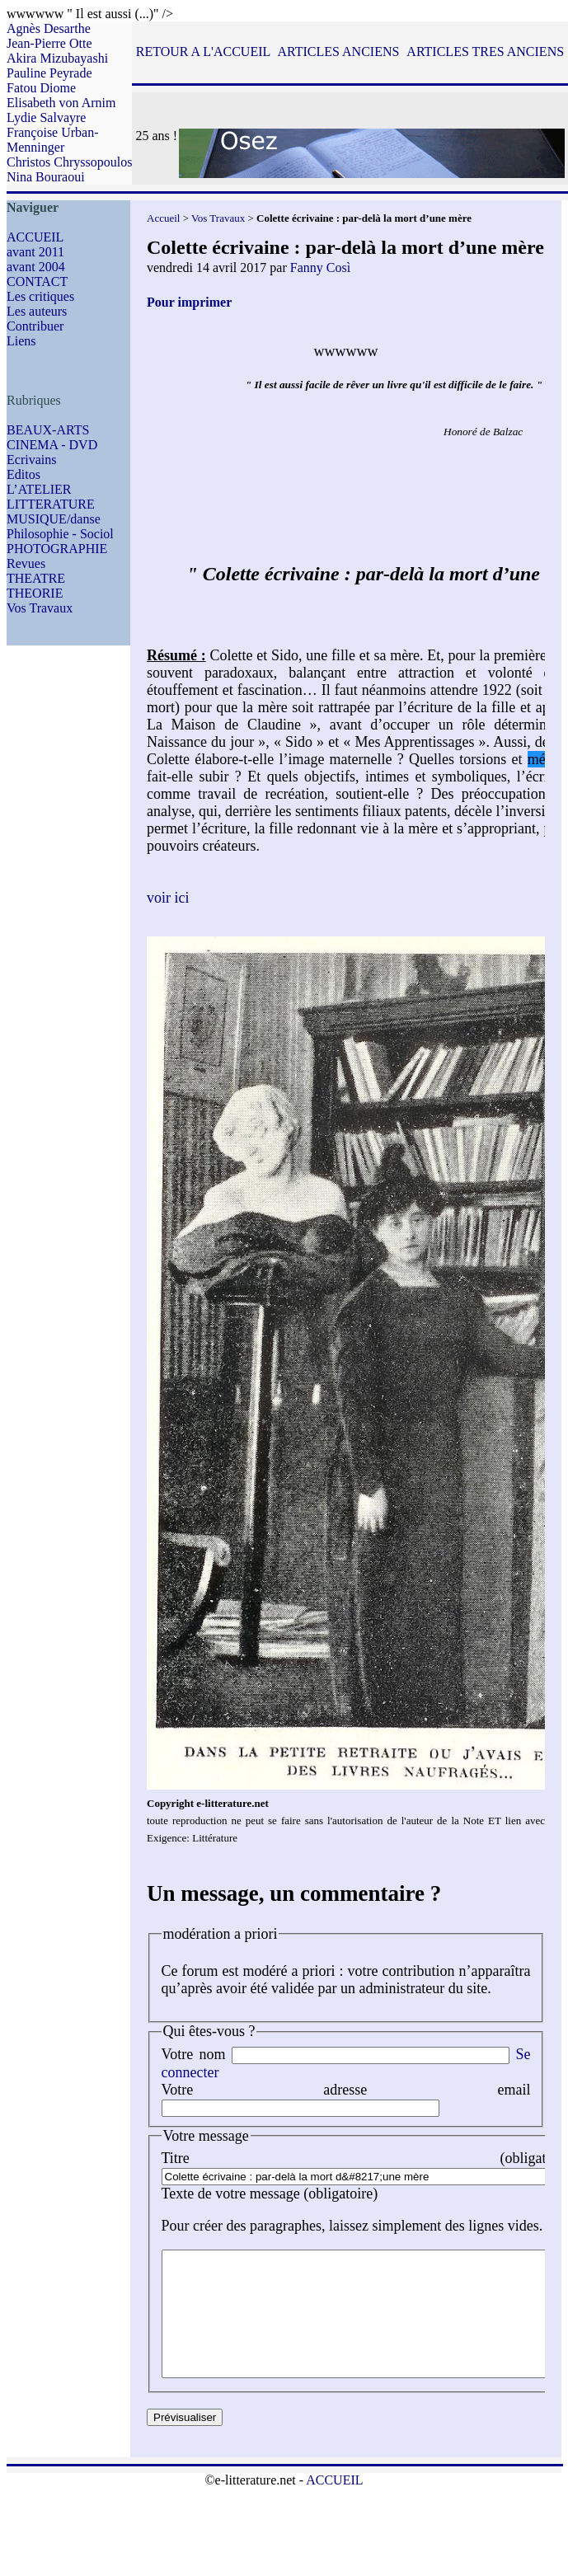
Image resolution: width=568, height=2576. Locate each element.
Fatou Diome (41, 88)
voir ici (168, 897)
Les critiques (40, 296)
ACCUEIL (35, 237)
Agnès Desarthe (49, 28)
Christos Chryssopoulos (69, 162)
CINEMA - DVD (52, 445)
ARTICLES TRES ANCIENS (485, 52)
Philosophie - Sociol (60, 534)
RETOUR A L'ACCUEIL (203, 52)
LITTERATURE (51, 504)
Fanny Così (320, 267)
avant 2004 (36, 267)
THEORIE (35, 593)
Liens (21, 341)
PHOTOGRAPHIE (57, 549)
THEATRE (36, 578)
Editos (23, 474)
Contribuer (35, 326)
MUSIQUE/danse (54, 519)
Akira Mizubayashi (57, 58)
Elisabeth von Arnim (61, 103)
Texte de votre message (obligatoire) (270, 2193)
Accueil (163, 218)
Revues (26, 563)
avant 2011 (35, 252)
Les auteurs (37, 311)
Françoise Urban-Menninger (53, 139)
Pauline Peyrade (49, 73)
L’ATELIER (39, 489)
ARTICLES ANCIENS (338, 52)
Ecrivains (31, 460)
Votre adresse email (346, 2089)
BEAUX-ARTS (48, 430)
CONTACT (37, 281)
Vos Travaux (40, 608)
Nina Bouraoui (46, 177)
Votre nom (194, 2054)
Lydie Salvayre (46, 117)
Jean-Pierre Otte (49, 43)
